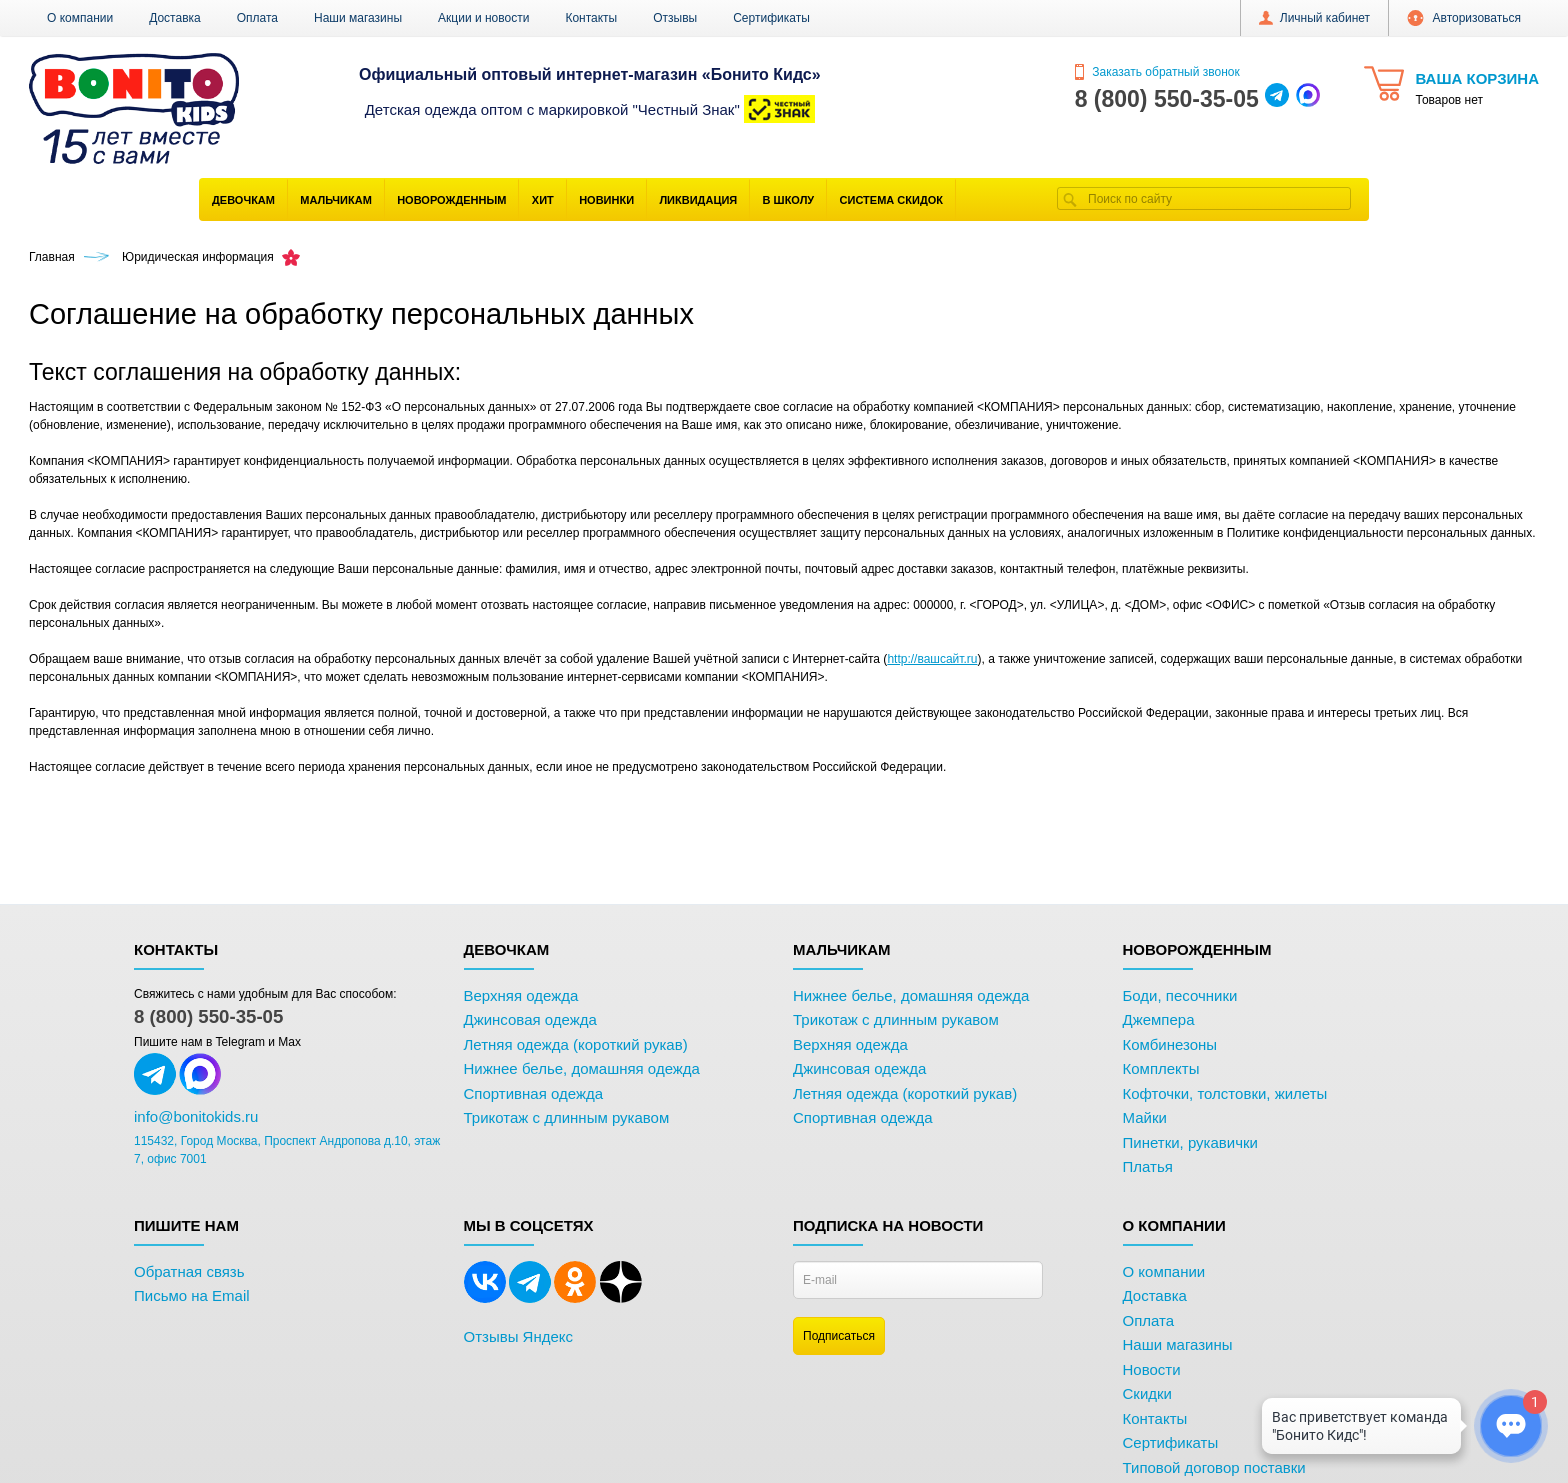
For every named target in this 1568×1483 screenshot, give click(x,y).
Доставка (175, 18)
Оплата (257, 18)
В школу (789, 200)
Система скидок (891, 200)
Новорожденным (451, 200)
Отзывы (675, 18)
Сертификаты (771, 18)
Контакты (591, 18)
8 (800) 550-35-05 (208, 1016)
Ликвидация (698, 200)
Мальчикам (336, 200)
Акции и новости (483, 18)
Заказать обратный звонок (1157, 72)
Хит (543, 200)
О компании (80, 18)
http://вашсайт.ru (932, 659)
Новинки (606, 200)
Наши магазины (358, 18)
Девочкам (243, 200)
